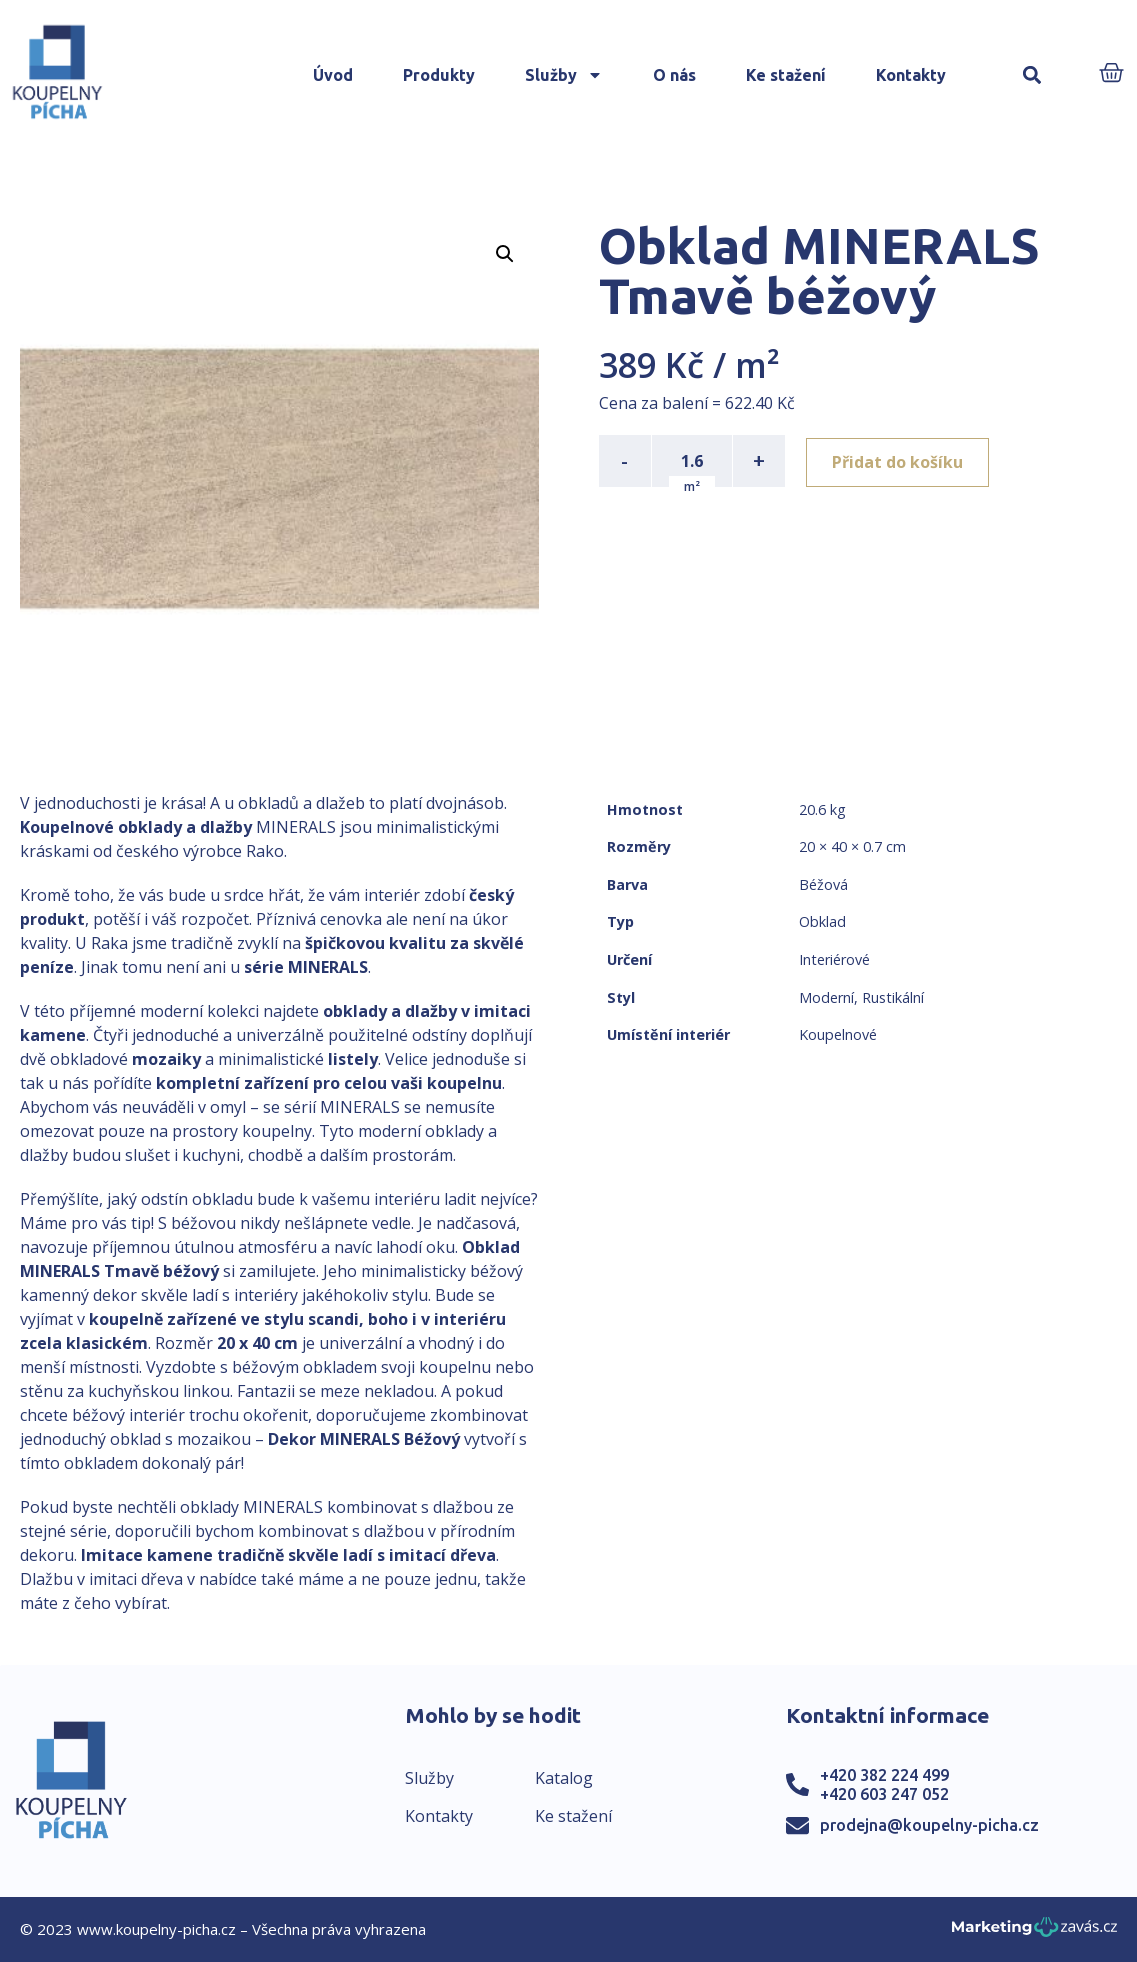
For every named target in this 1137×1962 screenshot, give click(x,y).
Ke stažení (786, 75)
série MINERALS (306, 967)
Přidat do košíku (900, 461)
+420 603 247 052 (884, 1794)
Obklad (822, 921)
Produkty (439, 75)
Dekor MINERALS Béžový (364, 1439)
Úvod (333, 75)
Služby (564, 75)
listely (353, 1059)
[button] (1032, 75)
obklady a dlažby (390, 1011)
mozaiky (166, 1059)
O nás (674, 75)
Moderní (826, 997)
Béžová (823, 884)
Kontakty (911, 75)
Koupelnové (838, 1034)
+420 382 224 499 (884, 1775)
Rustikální (893, 997)
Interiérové (834, 959)
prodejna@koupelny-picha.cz (929, 1825)
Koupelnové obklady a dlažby (136, 827)
